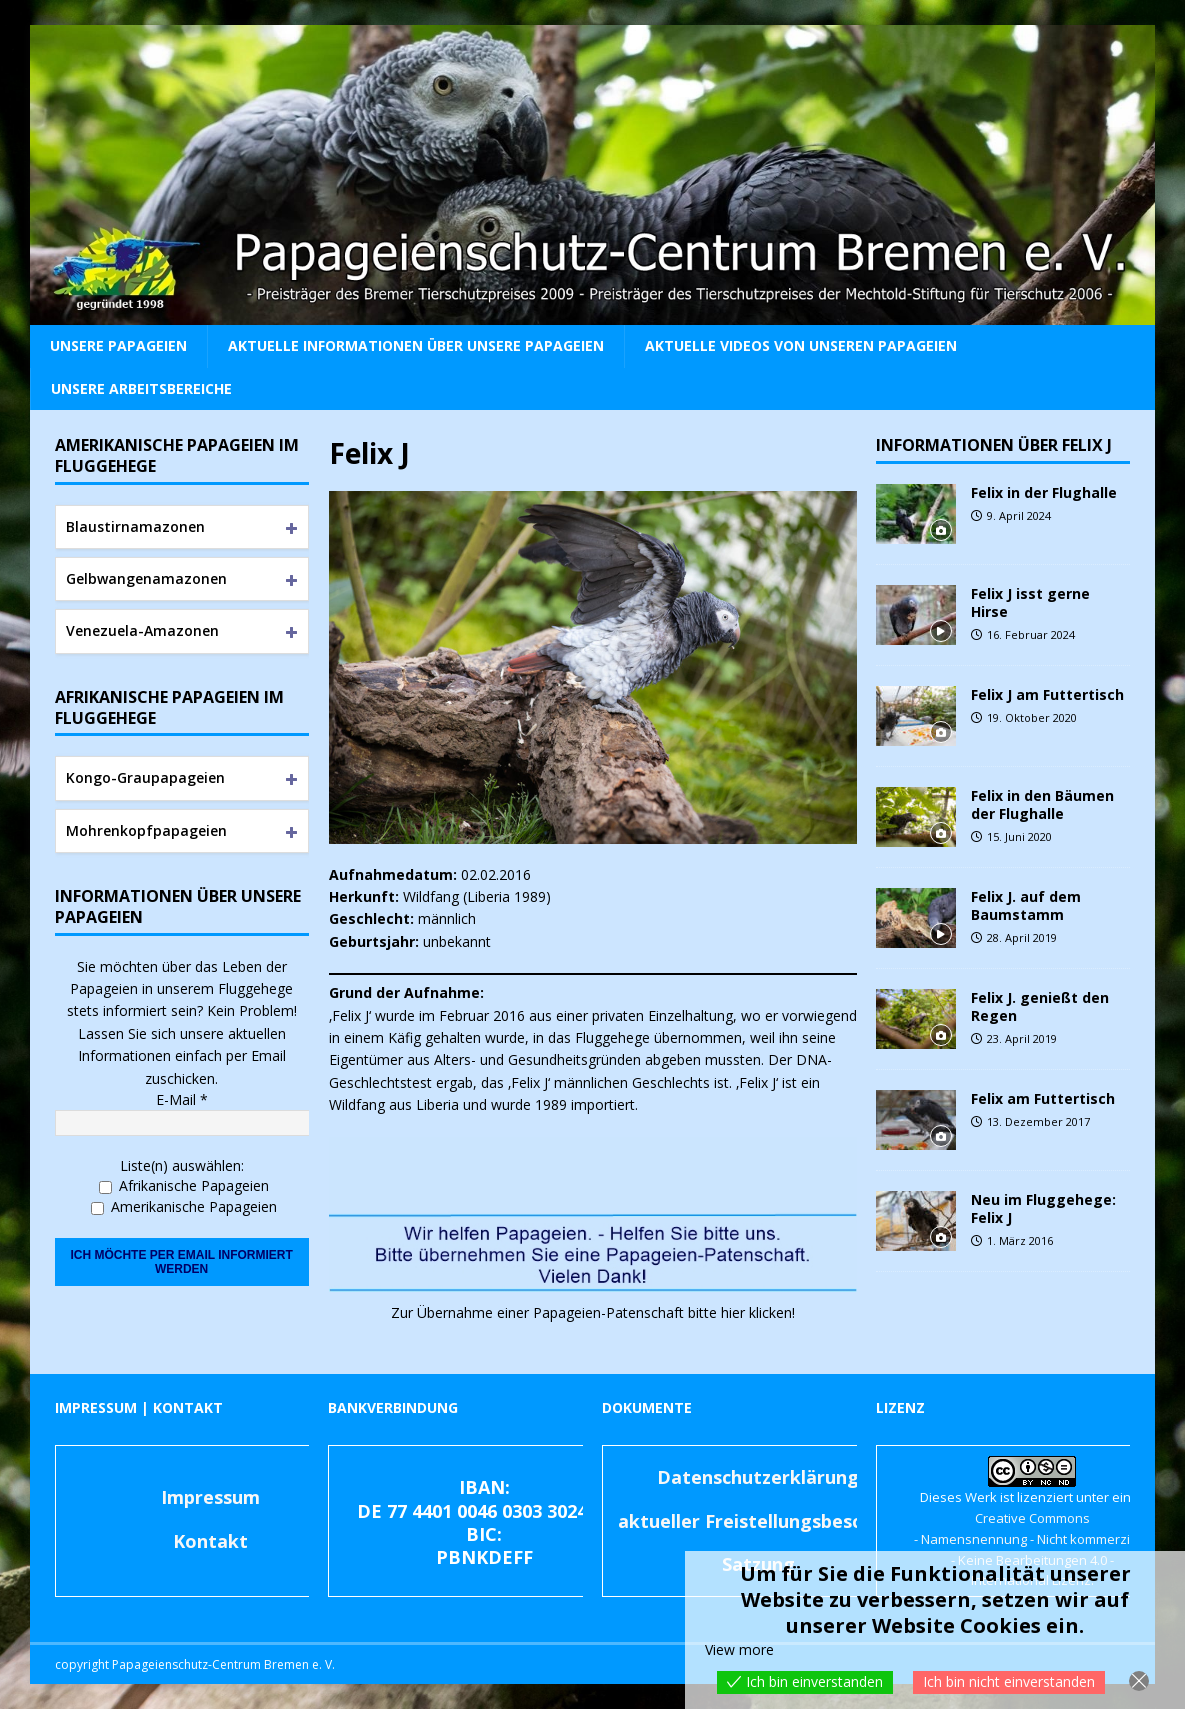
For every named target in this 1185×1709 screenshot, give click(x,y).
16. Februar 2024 (1031, 634)
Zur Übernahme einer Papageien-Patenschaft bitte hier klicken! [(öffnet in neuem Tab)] (593, 1312)
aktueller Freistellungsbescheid (758, 1521)
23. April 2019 (1022, 1038)
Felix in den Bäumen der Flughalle (1042, 804)
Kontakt (210, 1541)
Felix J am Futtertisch (1047, 694)
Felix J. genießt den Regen (1040, 1006)
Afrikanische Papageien (184, 1185)
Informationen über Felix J (994, 445)
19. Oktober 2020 (1032, 717)
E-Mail (182, 1099)
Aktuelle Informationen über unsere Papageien (416, 345)
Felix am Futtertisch (1043, 1098)
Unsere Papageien (118, 345)
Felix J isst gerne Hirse (1030, 602)
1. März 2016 (1020, 1240)
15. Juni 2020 (1019, 836)
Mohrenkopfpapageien (146, 830)
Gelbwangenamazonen (146, 578)
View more (739, 1649)
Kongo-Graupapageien (145, 777)
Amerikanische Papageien (184, 1206)
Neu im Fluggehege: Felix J (1043, 1208)
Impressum (210, 1497)
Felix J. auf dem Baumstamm (1026, 905)
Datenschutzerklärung (758, 1477)
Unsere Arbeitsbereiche (141, 388)
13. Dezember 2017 (1038, 1121)
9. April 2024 (1019, 515)
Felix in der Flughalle (1044, 492)
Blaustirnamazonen (135, 526)
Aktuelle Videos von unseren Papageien (801, 345)
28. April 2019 (1022, 937)
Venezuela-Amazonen (142, 630)
